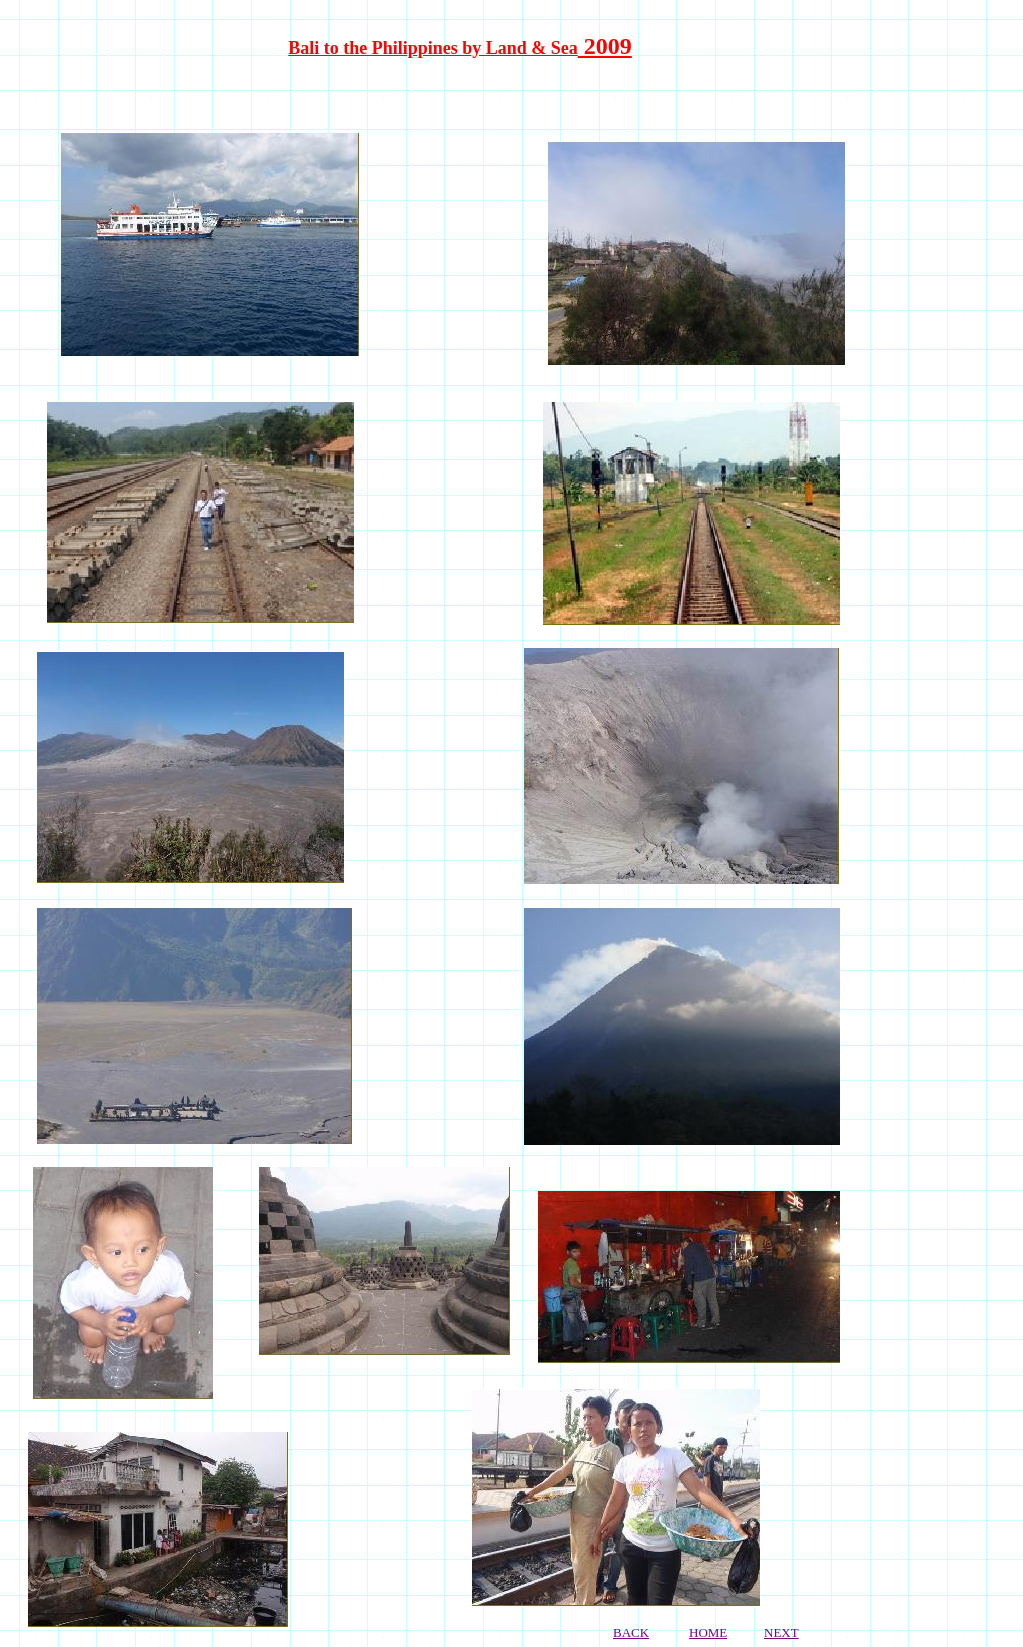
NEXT (781, 1632)
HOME (708, 1632)
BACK (631, 1632)
